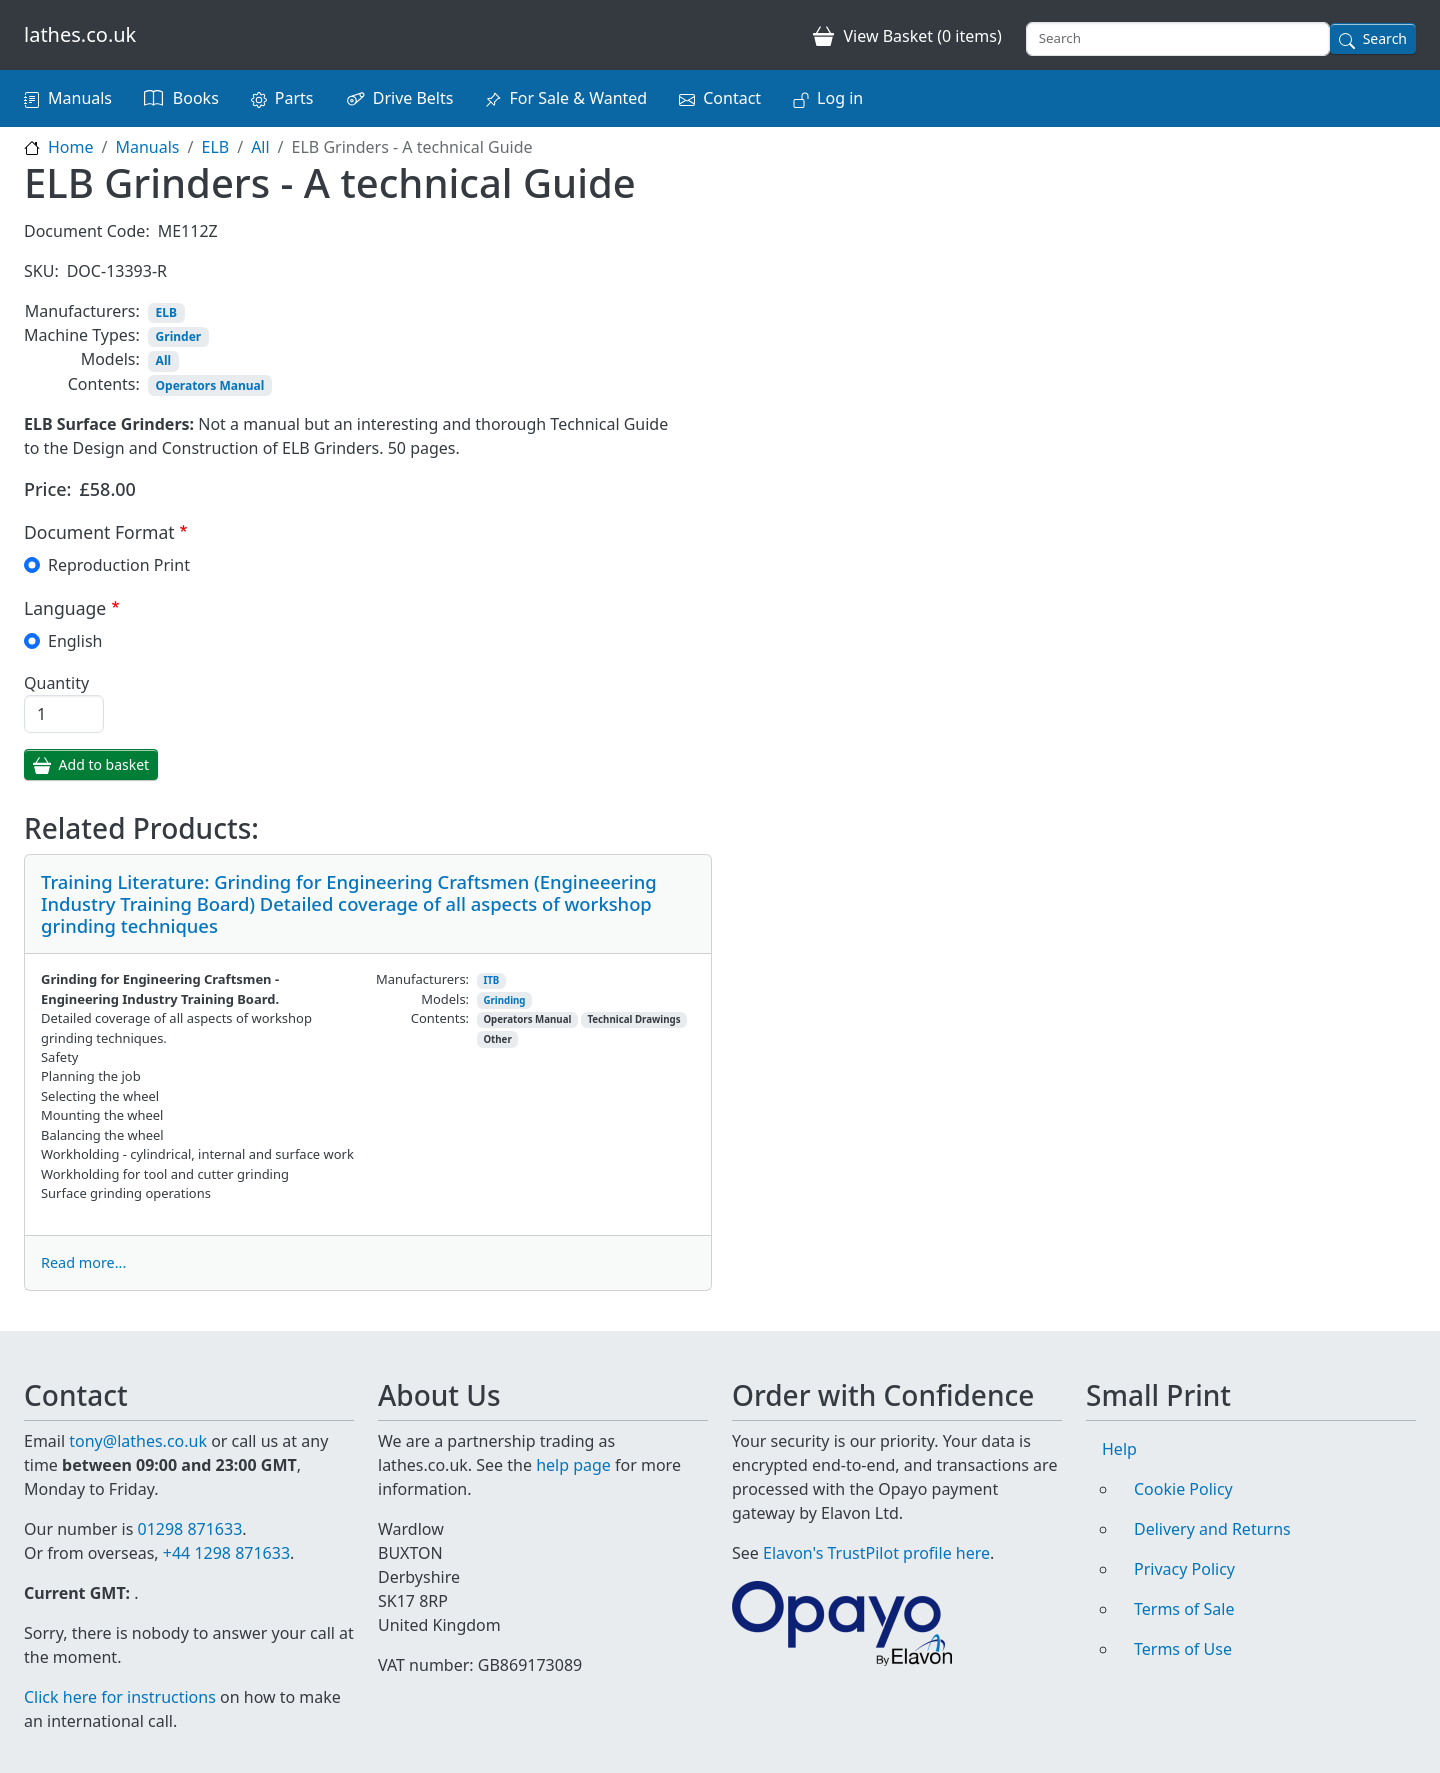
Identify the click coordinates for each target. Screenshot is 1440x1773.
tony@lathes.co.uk (138, 1441)
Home (71, 147)
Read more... (83, 1262)
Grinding (504, 1000)
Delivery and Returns (1212, 1529)
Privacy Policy (1184, 1569)
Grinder (179, 336)
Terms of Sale (1184, 1609)
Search (1385, 38)
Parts (294, 98)
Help (1119, 1449)
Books (196, 98)
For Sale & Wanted (578, 98)
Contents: (104, 384)
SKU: (41, 271)
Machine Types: (82, 335)
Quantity (56, 683)
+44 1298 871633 (226, 1553)
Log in (840, 98)
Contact (732, 98)
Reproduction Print (119, 565)
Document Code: (87, 231)
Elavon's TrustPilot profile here (876, 1553)
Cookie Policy (1183, 1489)
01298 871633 (189, 1529)
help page (573, 1465)
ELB (215, 147)
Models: (110, 359)
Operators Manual (210, 385)
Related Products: (141, 829)
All (260, 147)
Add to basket (104, 764)
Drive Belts (413, 98)
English (75, 641)
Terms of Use (1183, 1649)
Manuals (80, 98)
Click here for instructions (120, 1697)
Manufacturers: (82, 311)
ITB (491, 980)
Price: (48, 489)
